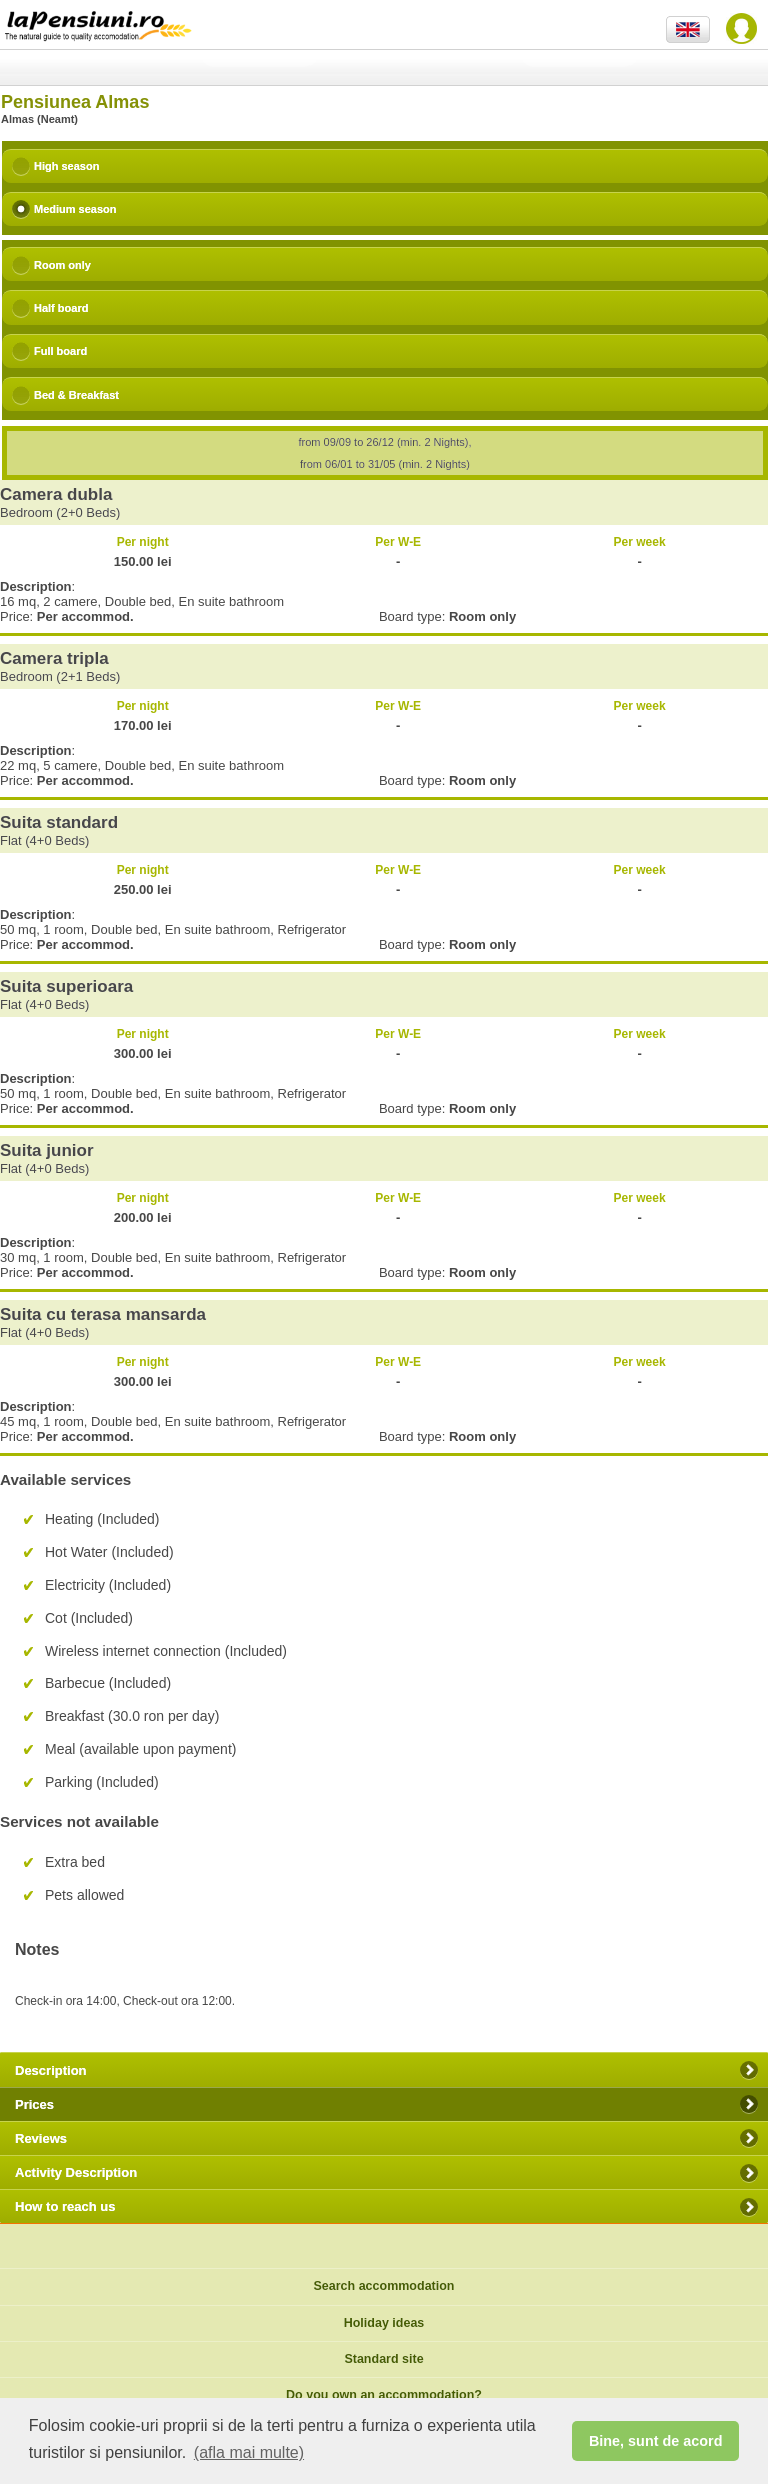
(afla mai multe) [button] (249, 2452)
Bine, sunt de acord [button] (656, 2441)
